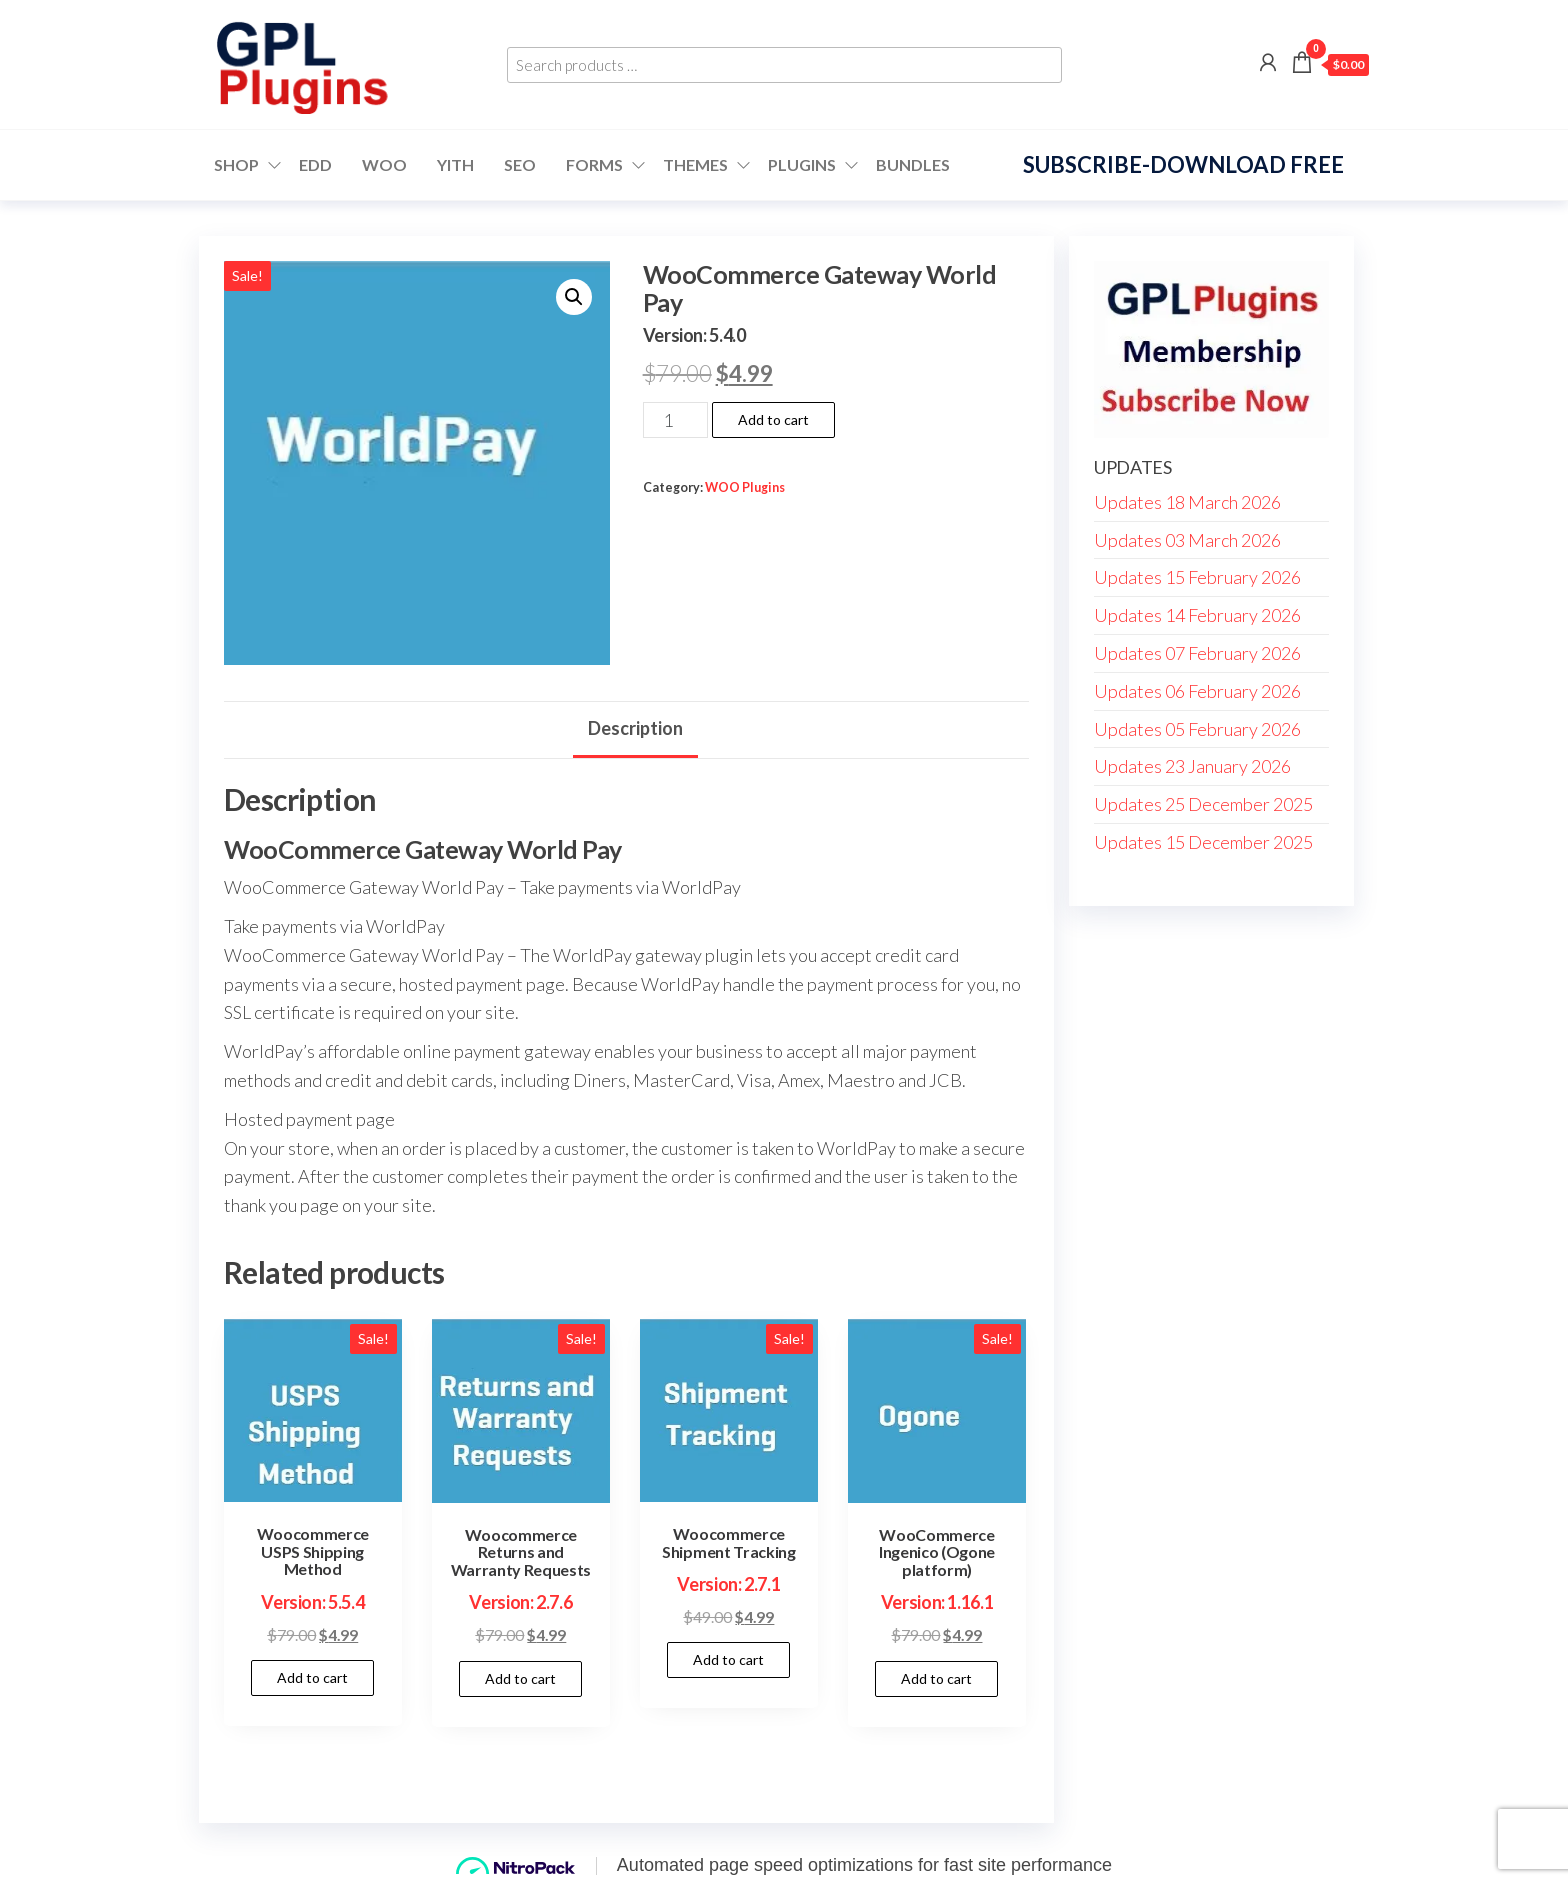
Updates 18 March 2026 (1187, 502)
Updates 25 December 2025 (1203, 804)
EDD (315, 164)
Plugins (802, 164)
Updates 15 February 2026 (1197, 577)
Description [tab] (635, 728)
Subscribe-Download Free (1183, 164)
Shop (236, 164)
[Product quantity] (675, 420)
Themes (695, 164)
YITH (455, 164)
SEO (520, 164)
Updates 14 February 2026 (1197, 615)
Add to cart (773, 419)
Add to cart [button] (312, 1677)
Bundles (913, 164)
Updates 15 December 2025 (1203, 842)
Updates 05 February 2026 (1197, 729)
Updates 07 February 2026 (1197, 653)
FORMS (594, 164)
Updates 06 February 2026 (1197, 691)
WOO (384, 164)
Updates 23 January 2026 (1192, 766)
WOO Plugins (745, 487)
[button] (574, 297)
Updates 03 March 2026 (1187, 540)
